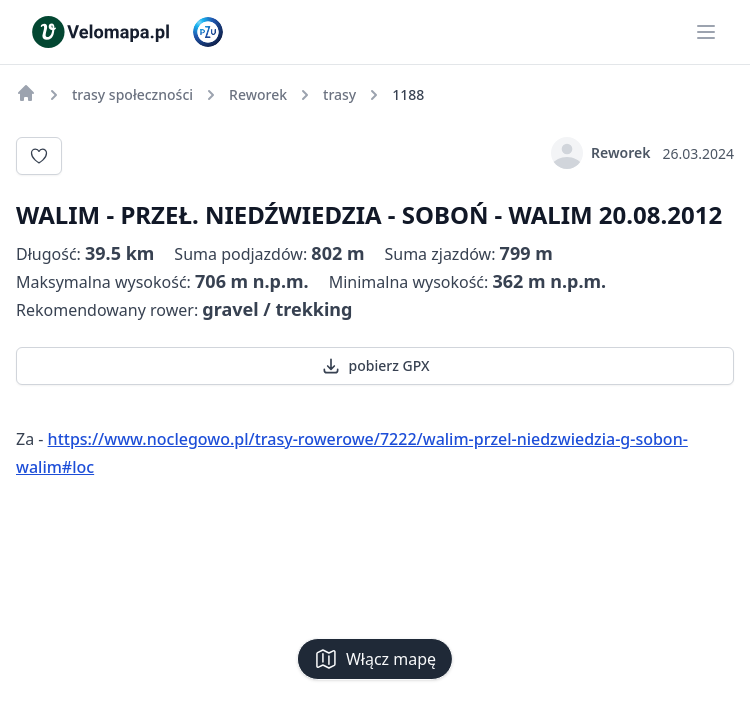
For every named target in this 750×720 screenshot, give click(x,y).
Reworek (600, 153)
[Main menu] (706, 32)
